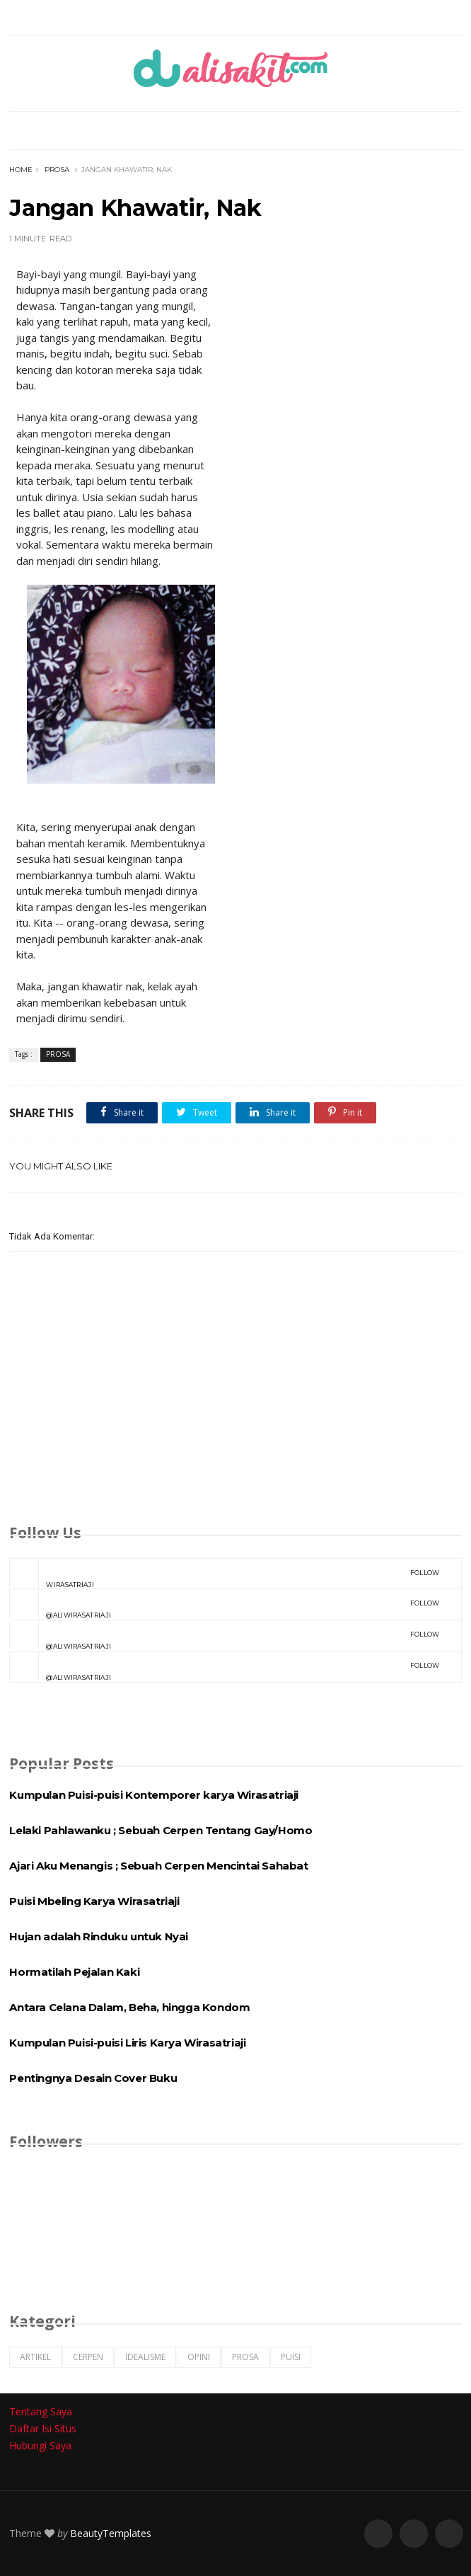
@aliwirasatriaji (224, 1604)
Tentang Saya (40, 2411)
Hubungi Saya (40, 2445)
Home (21, 169)
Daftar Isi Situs (42, 2428)
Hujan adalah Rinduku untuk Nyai (98, 1936)
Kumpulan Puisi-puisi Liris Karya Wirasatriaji (127, 2042)
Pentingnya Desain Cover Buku (93, 2078)
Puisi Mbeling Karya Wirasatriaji (94, 1901)
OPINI (198, 2357)
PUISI (291, 2357)
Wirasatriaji (224, 1573)
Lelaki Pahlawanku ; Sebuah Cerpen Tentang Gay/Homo (160, 1830)
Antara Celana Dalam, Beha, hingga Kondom (129, 2007)
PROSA (57, 169)
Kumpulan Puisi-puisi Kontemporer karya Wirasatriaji (153, 1795)
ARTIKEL (35, 2357)
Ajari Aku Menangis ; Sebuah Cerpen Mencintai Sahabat (158, 1865)
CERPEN (88, 2357)
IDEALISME (145, 2357)
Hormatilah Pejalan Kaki (74, 1972)
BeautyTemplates (110, 2533)
